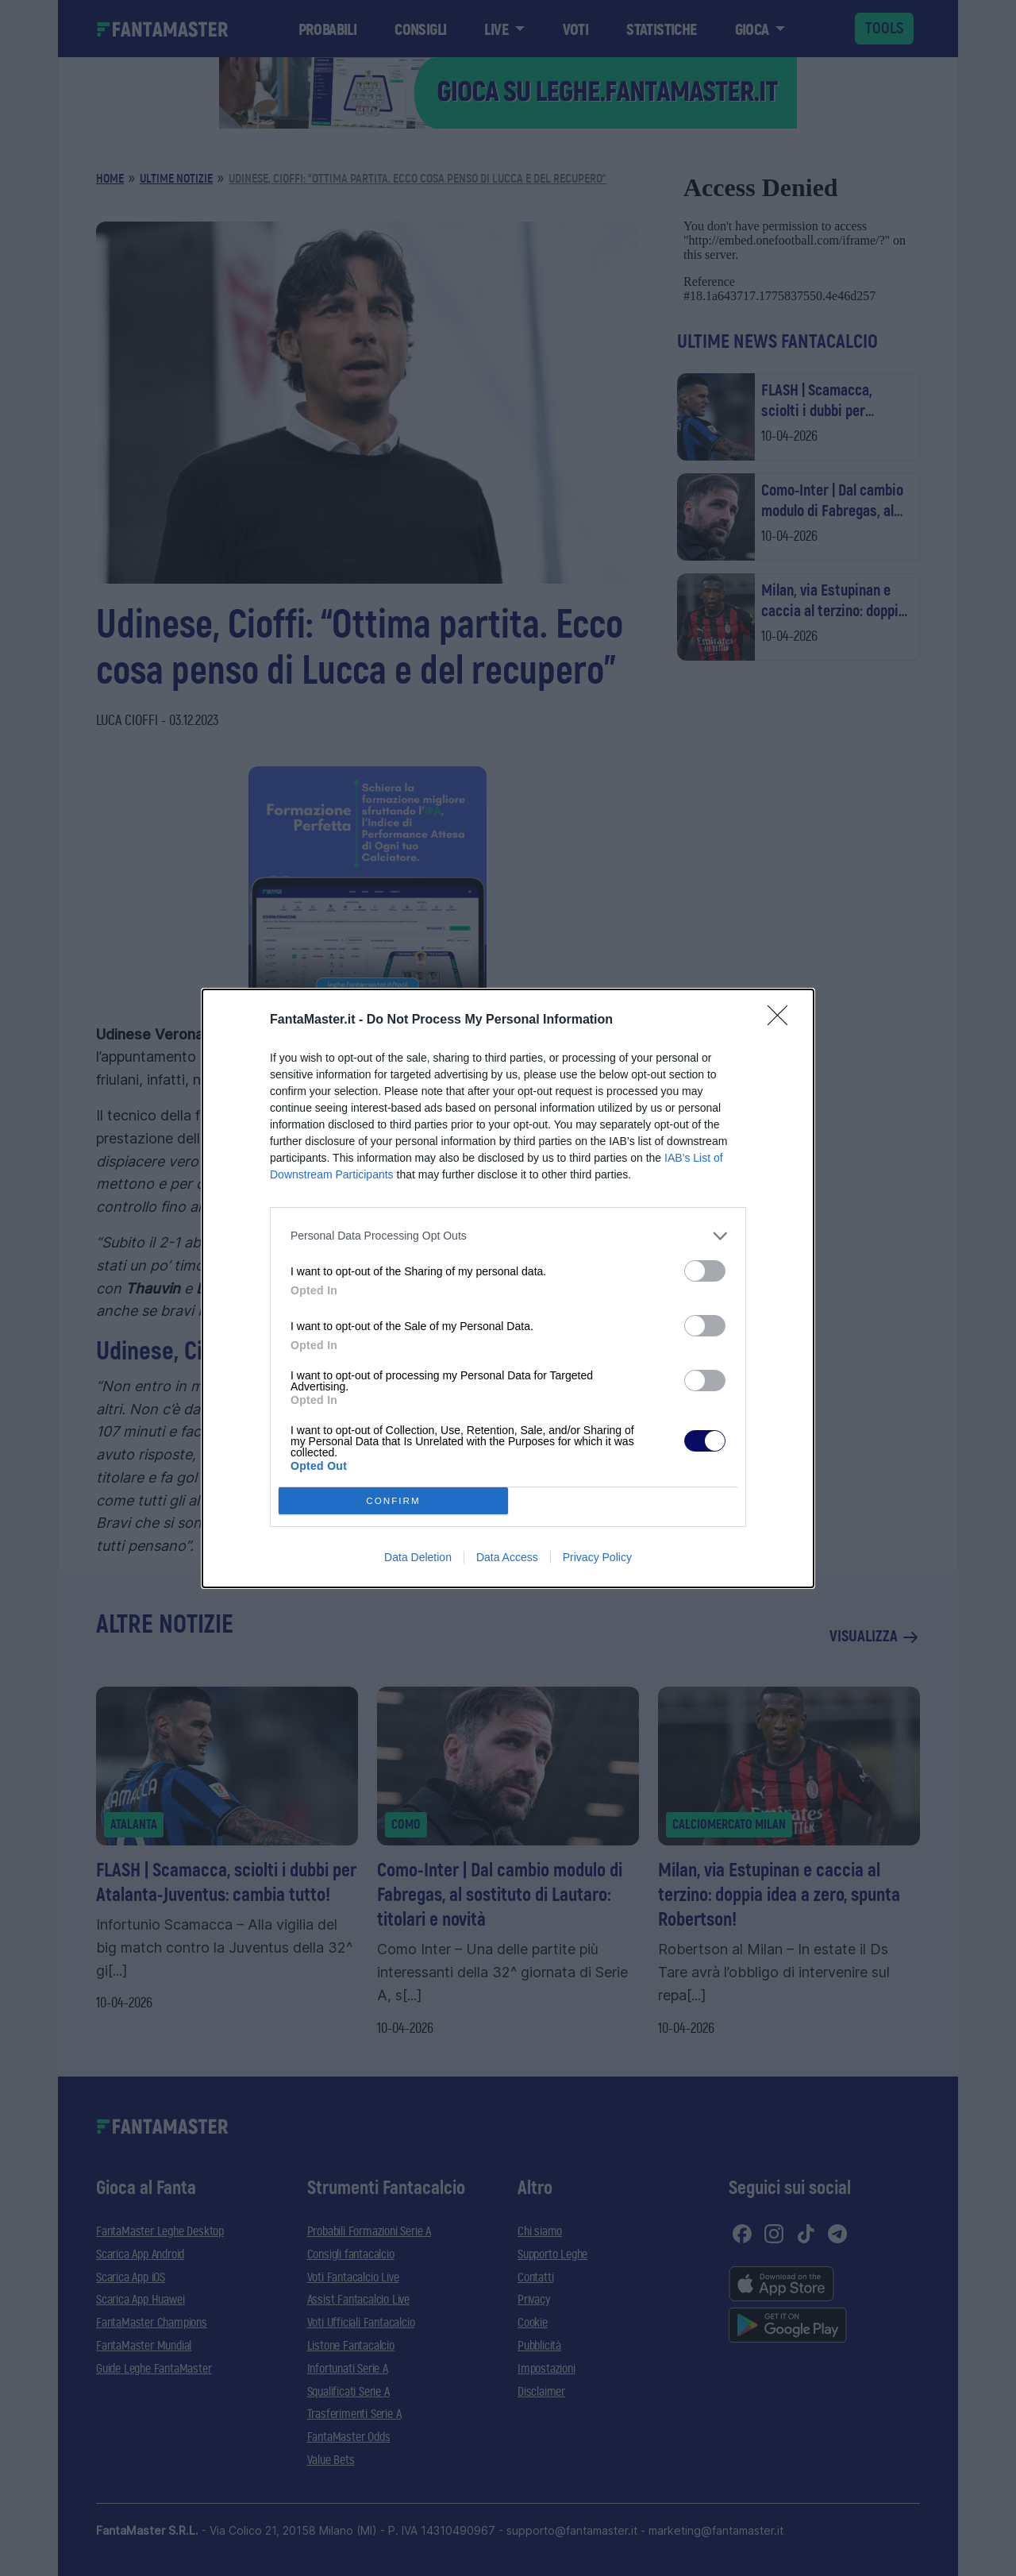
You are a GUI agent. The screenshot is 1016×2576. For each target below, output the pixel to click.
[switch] (704, 1271)
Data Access (507, 1557)
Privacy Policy (597, 1557)
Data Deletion (418, 1557)
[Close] (783, 1020)
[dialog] (508, 1288)
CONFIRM (393, 1500)
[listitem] (508, 1236)
